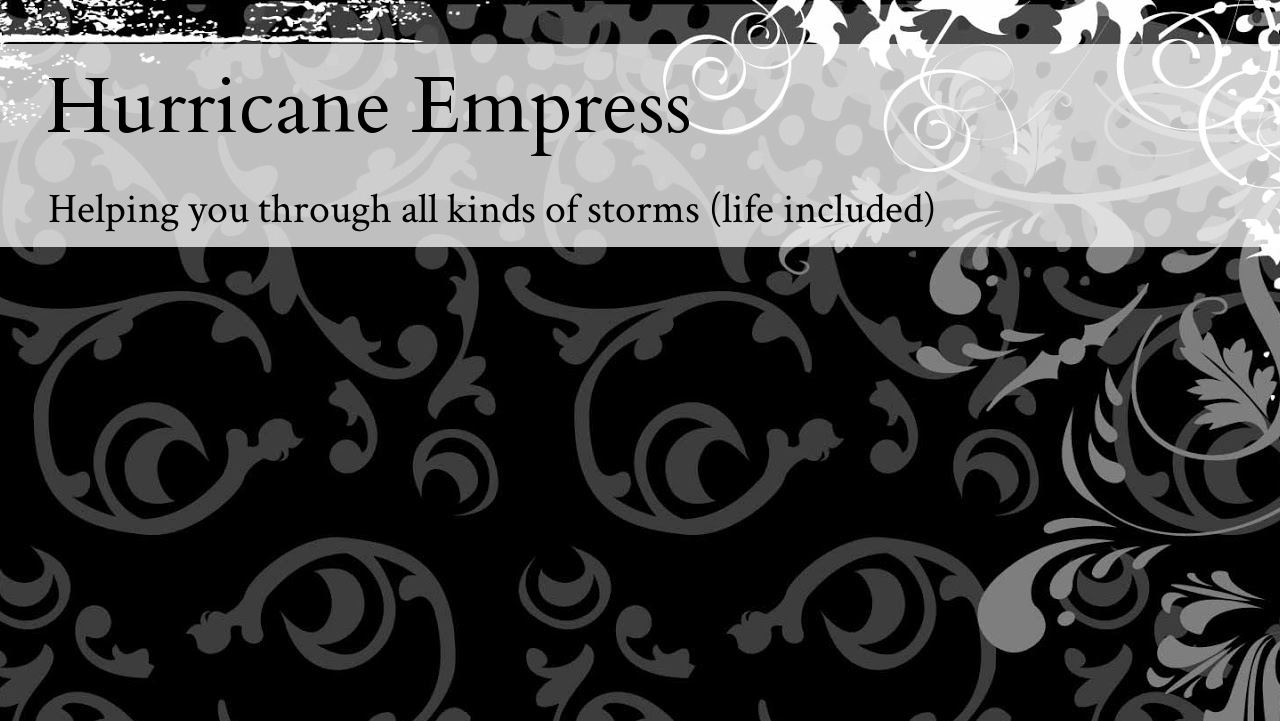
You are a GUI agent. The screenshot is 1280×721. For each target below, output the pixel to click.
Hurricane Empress (369, 107)
